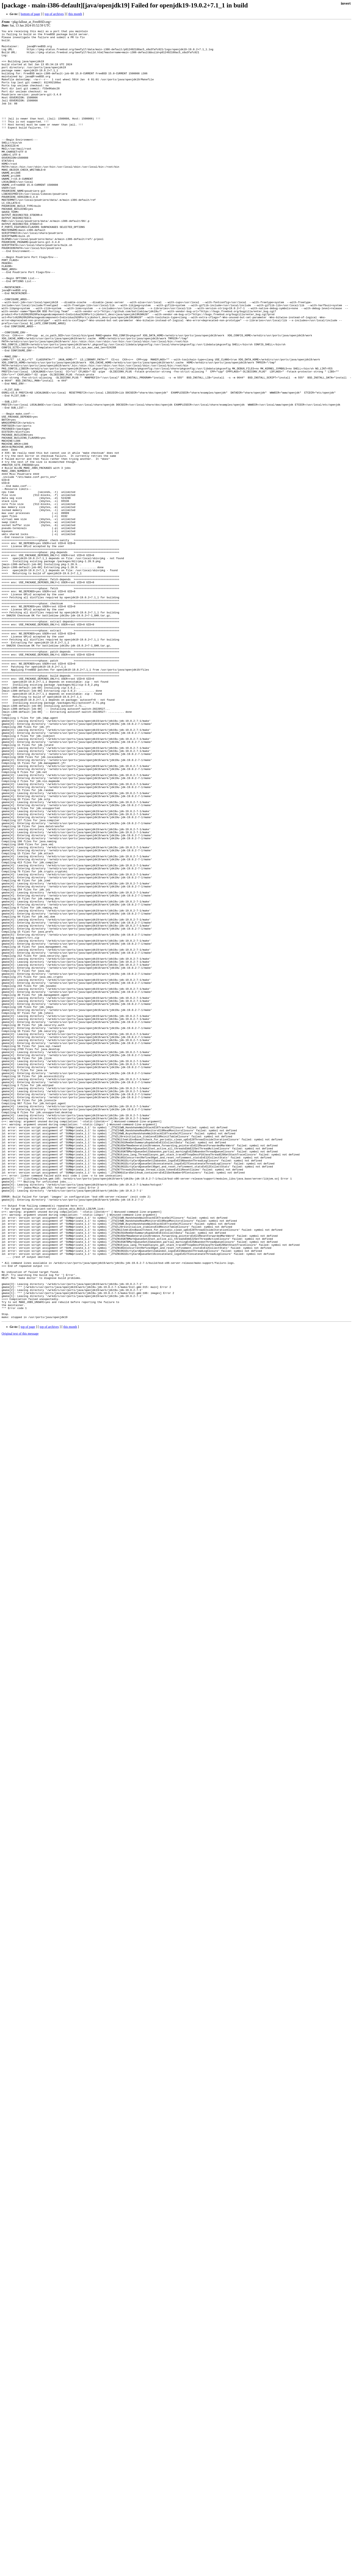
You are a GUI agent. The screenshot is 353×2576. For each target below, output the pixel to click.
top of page (28, 1584)
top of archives (54, 14)
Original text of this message (20, 1591)
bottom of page (30, 14)
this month (75, 14)
